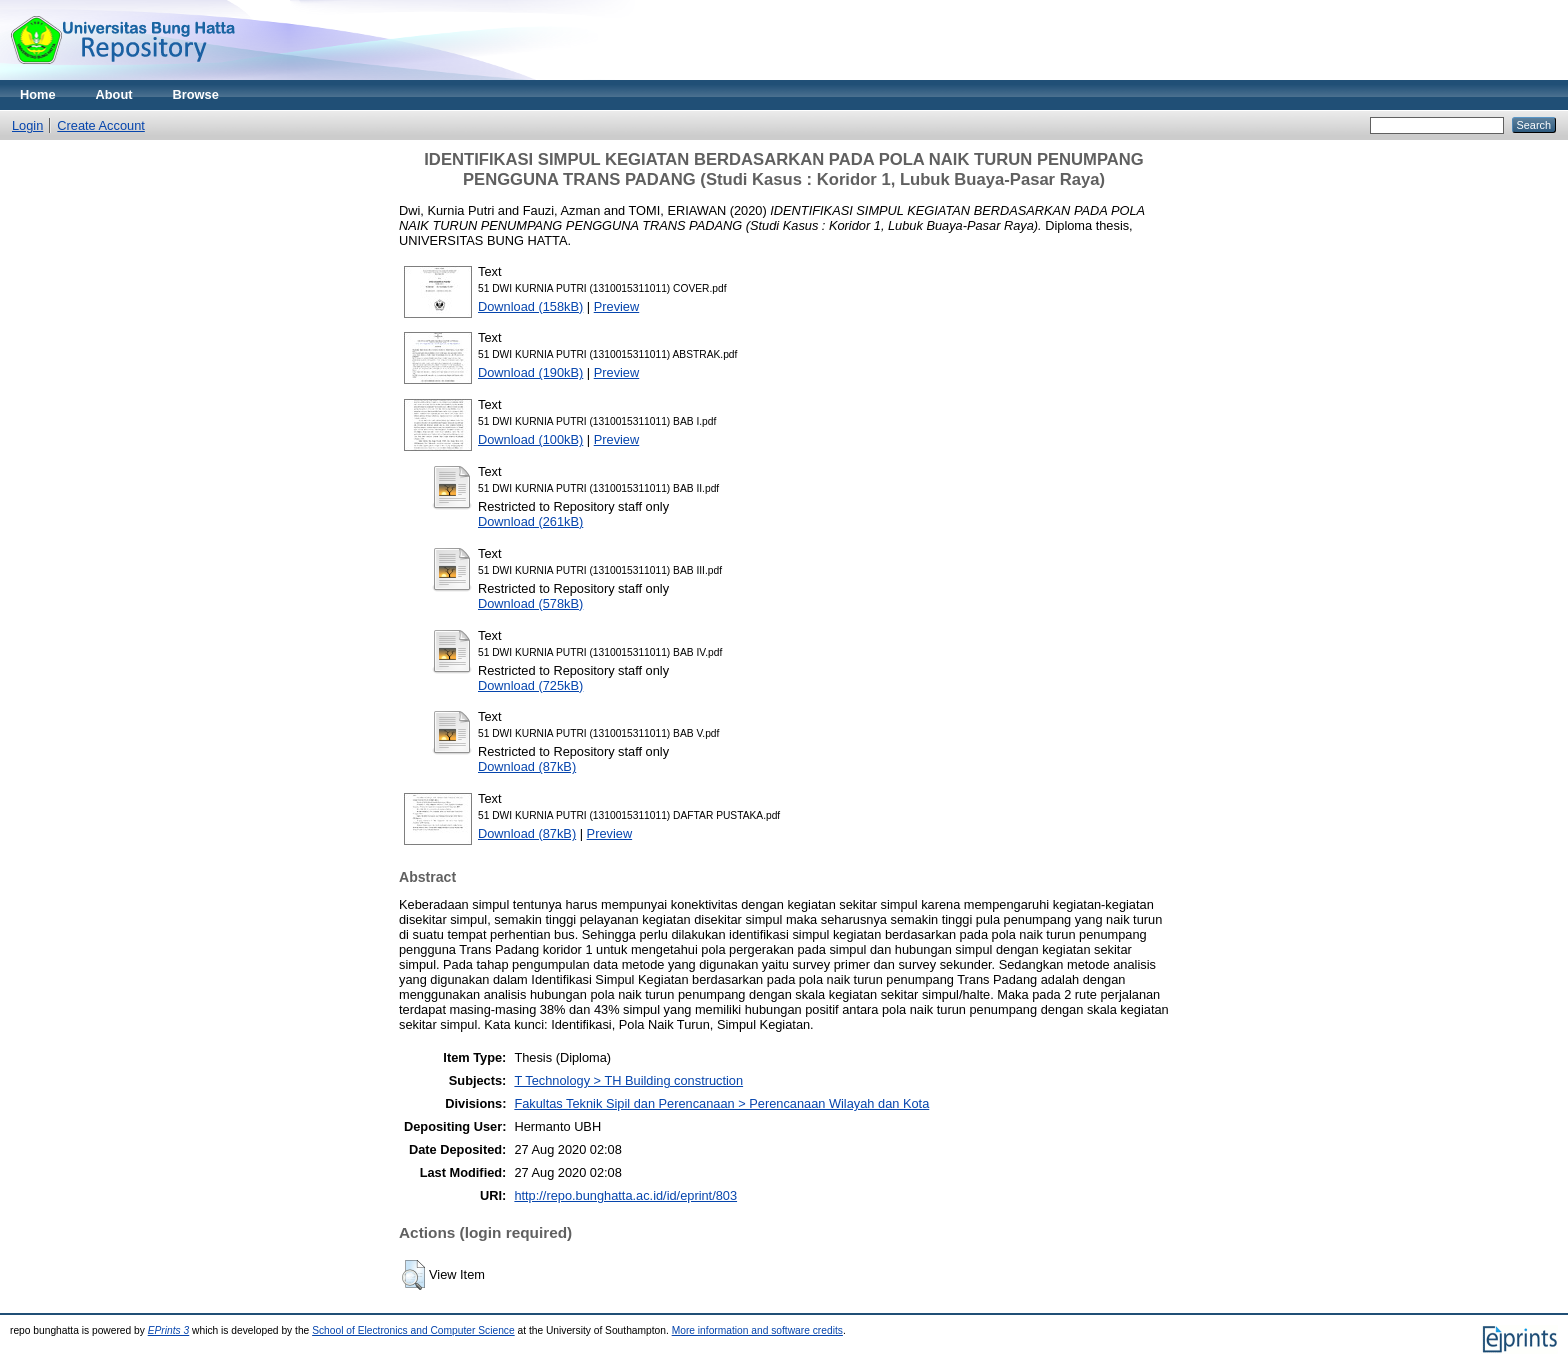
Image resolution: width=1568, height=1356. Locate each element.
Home (38, 94)
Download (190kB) (530, 372)
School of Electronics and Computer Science (413, 1330)
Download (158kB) (530, 306)
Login (27, 125)
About (114, 94)
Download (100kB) (530, 439)
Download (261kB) (530, 521)
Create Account (101, 125)
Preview (617, 306)
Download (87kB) (527, 766)
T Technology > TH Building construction (628, 1080)
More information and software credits (757, 1330)
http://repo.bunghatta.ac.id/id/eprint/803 (625, 1195)
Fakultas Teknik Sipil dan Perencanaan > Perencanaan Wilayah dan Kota (721, 1103)
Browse (196, 94)
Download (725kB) (530, 685)
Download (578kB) (530, 603)
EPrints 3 (169, 1330)
